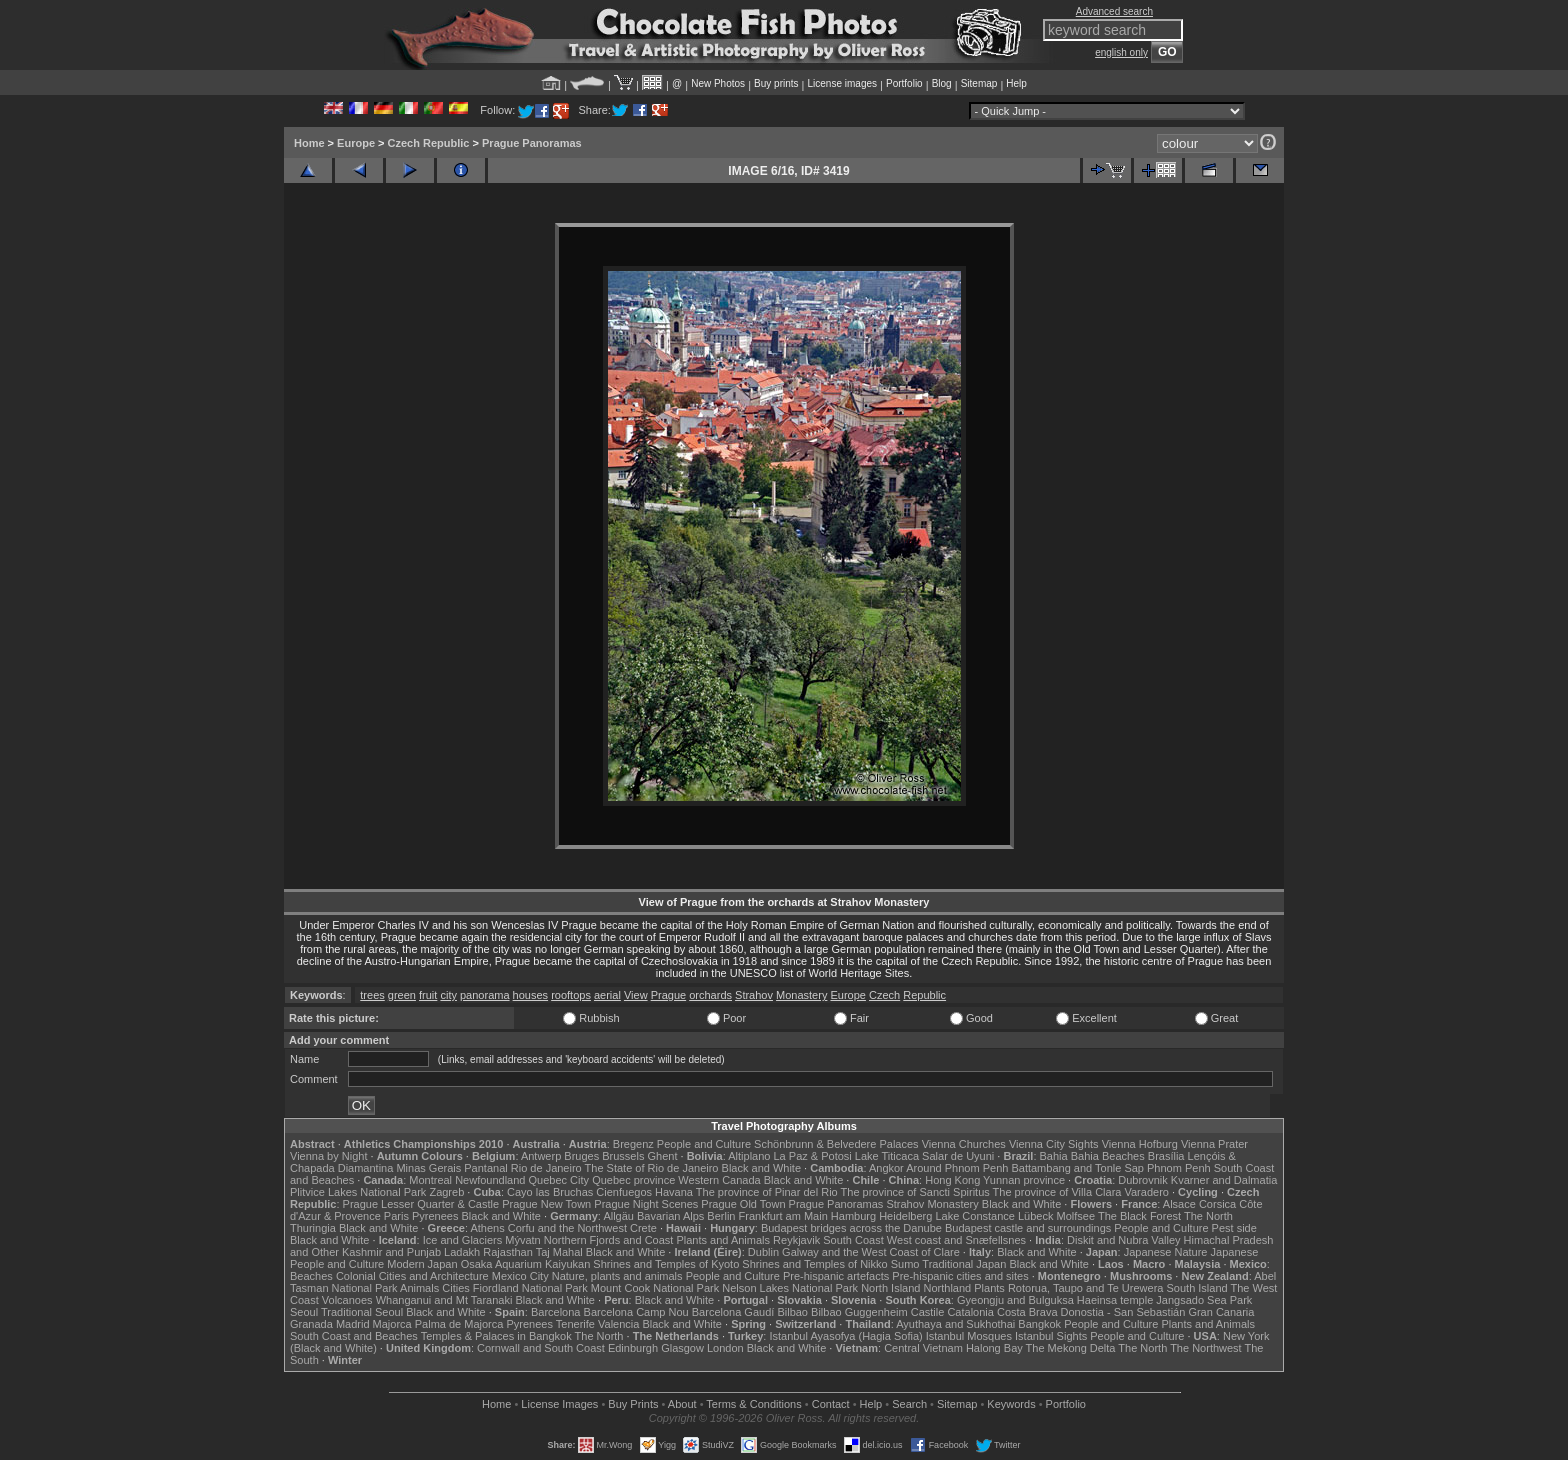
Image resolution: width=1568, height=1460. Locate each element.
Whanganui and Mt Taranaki (444, 1300)
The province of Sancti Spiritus (915, 1192)
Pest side (1234, 1228)
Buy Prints (633, 1404)
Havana (674, 1192)
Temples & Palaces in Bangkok (496, 1336)
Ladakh (462, 1252)
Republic (924, 995)
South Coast (853, 1240)
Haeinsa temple (1115, 1300)
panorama (485, 995)
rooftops (571, 995)
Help (1016, 83)
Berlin (721, 1216)
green (402, 995)
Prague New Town (546, 1204)
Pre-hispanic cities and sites (960, 1276)
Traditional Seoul (362, 1312)
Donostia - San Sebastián (1123, 1312)
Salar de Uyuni (958, 1156)
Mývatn (522, 1240)
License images (842, 83)
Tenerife (575, 1324)
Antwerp (541, 1156)
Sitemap (979, 83)
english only (1121, 52)
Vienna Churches (964, 1144)
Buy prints (776, 83)
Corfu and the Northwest (567, 1228)
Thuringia (313, 1228)
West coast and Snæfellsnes (956, 1240)
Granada (311, 1324)
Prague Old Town (743, 1204)
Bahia (1054, 1156)
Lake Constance (975, 1216)
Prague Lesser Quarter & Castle (421, 1204)
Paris (396, 1216)
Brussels (623, 1156)
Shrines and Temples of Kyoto (666, 1264)
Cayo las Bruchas (550, 1192)
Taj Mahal (559, 1252)
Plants (989, 1288)
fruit (428, 995)
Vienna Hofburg (1140, 1144)
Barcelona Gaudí (733, 1312)
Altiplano (749, 1156)
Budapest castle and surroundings (1028, 1228)
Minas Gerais (428, 1168)
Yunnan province (1024, 1180)
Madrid (353, 1324)
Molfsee (1076, 1216)
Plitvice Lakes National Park (358, 1192)
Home (309, 143)
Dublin (763, 1252)
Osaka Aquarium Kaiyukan (526, 1264)
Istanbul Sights (1051, 1336)
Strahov (754, 995)
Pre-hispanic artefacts (836, 1276)
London (725, 1348)
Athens (487, 1228)
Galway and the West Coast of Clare (871, 1252)
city (448, 995)
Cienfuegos (624, 1192)
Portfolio (904, 83)
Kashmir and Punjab (391, 1252)
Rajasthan (508, 1252)
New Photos (718, 83)
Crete (643, 1228)
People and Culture (704, 1144)
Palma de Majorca (459, 1324)
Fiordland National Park (530, 1288)
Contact (831, 1404)
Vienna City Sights (1054, 1144)
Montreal (430, 1180)
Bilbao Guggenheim (859, 1312)
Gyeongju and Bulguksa (1015, 1300)
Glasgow (682, 1348)
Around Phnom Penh (957, 1168)
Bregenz (633, 1144)
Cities (456, 1288)
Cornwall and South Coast (541, 1348)
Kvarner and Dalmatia (1224, 1180)
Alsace (1179, 1204)
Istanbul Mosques (969, 1336)
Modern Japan (422, 1264)
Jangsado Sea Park (1204, 1300)
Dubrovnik (1143, 1180)
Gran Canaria (1221, 1312)
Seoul (304, 1312)
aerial (607, 995)
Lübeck (1035, 1216)
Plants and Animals (723, 1240)
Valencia (618, 1324)
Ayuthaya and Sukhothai (955, 1324)
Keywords (1011, 1404)
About (682, 1404)
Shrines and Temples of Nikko (814, 1264)
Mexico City (520, 1276)
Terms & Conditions (753, 1404)
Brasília (1166, 1156)
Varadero (1146, 1192)
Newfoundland (490, 1180)
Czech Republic (429, 143)
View (636, 995)
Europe (356, 143)
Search (909, 1404)
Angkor (886, 1168)
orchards (710, 995)
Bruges (581, 1156)
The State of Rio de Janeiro (652, 1168)
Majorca (392, 1324)
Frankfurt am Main (783, 1216)
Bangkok (1039, 1324)
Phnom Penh (1179, 1168)
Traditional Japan (964, 1264)
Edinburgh (633, 1348)
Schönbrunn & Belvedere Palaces (836, 1144)
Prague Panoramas (532, 143)
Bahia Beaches (1108, 1156)
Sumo (905, 1264)
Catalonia (970, 1312)
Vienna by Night (328, 1156)
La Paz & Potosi (813, 1156)
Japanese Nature (1166, 1252)
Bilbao (792, 1312)
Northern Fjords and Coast (609, 1240)
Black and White (761, 1168)
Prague (668, 995)
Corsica (1217, 1204)
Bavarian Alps (670, 1216)
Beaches (311, 1276)
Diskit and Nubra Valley (1124, 1240)
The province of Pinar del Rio (767, 1192)
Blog (942, 83)
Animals (419, 1288)
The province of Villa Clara (1057, 1192)
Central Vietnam (923, 1348)
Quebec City (559, 1180)
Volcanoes (347, 1300)
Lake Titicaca (887, 1156)
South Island (1197, 1288)
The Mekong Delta (1071, 1348)
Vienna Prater (1214, 1144)
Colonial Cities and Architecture (412, 1276)
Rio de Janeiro (546, 1168)
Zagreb (446, 1192)
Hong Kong (952, 1180)
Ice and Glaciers (462, 1240)
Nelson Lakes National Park (790, 1288)
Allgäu (618, 1216)
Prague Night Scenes (646, 1204)
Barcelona (556, 1312)
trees (372, 995)
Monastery (801, 995)
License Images (559, 1404)
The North (1208, 1216)
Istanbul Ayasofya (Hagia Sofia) (845, 1336)
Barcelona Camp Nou (636, 1312)
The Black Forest (1139, 1216)
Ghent (663, 1156)
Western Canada (719, 1180)
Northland (948, 1288)
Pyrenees (435, 1216)
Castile (928, 1312)
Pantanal (485, 1168)
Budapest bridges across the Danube (851, 1228)
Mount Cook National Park (655, 1288)
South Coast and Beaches (354, 1336)
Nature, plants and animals (617, 1276)
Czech (884, 995)
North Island (890, 1288)
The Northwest (1206, 1348)
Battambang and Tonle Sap (1077, 1168)
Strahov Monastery (932, 1204)
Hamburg (853, 1216)
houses (530, 995)
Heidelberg (905, 1216)
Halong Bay (994, 1348)
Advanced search (1114, 11)
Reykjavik (796, 1240)
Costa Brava (1027, 1312)
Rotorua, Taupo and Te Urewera (1086, 1288)
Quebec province (633, 1180)
